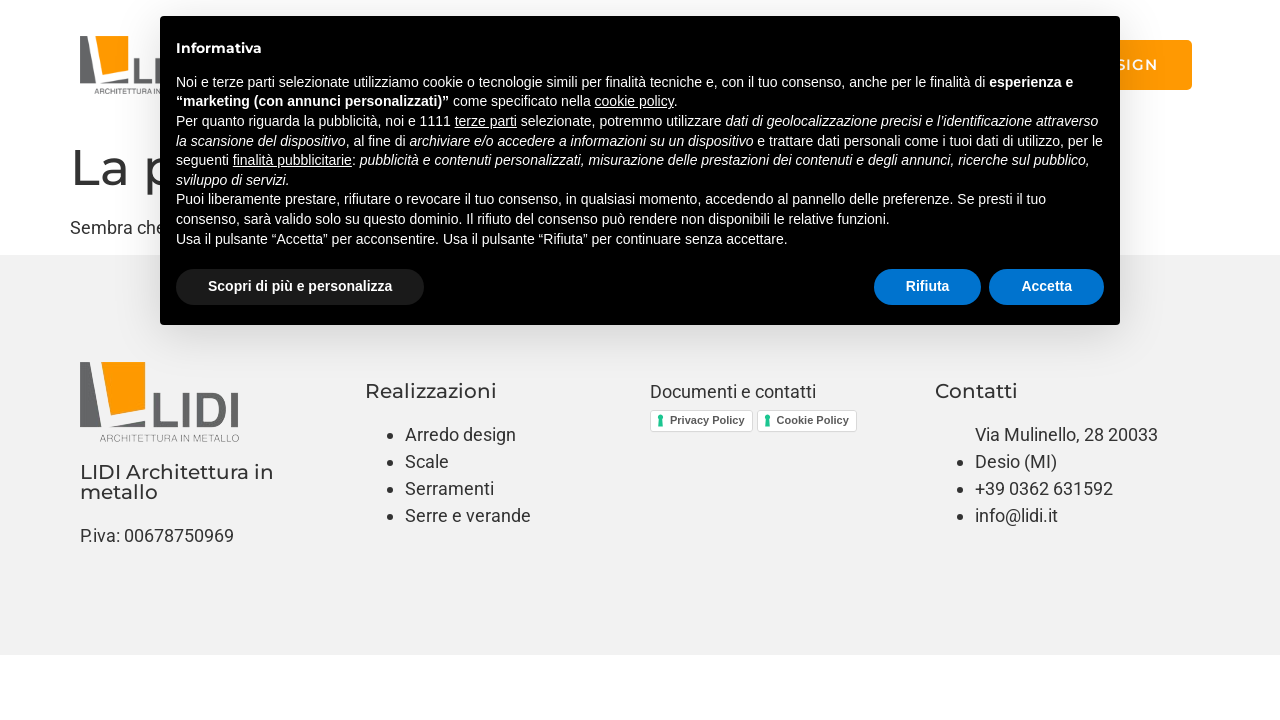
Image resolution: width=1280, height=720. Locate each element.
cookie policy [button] (634, 101)
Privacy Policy (707, 420)
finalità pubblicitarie (292, 160)
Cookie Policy (813, 420)
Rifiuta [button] (928, 286)
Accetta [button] (1046, 286)
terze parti (486, 121)
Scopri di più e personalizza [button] (300, 286)
